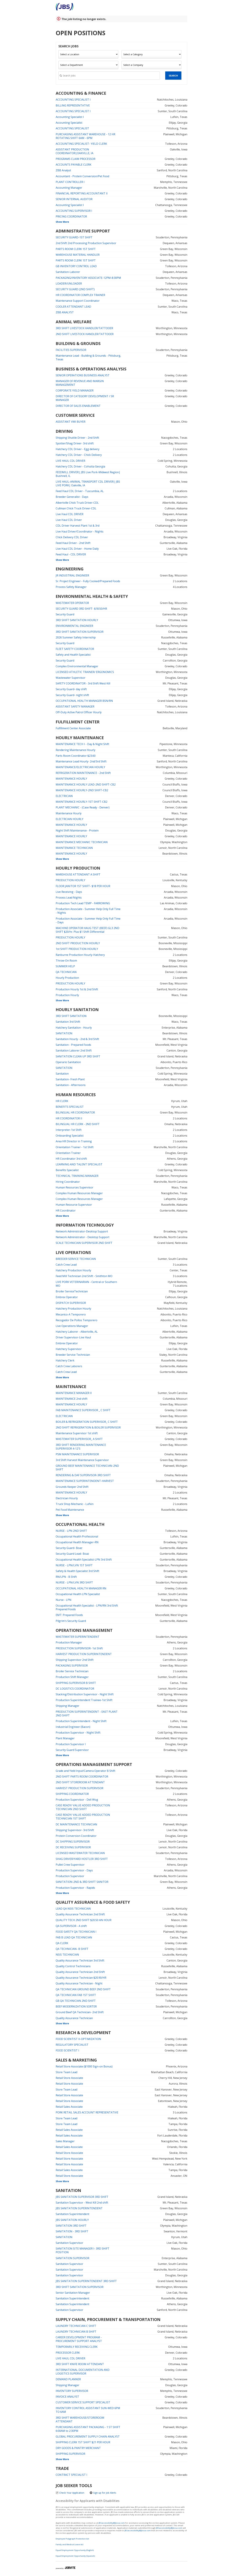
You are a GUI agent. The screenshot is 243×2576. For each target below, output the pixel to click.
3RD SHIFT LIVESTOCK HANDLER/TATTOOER (84, 328)
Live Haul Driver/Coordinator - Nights (79, 531)
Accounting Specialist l (70, 117)
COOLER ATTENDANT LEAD (73, 306)
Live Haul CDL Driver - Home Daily (77, 549)
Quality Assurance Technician (74, 2018)
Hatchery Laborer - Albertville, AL (77, 1331)
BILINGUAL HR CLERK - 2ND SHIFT (78, 1124)
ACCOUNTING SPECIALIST (72, 128)
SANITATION (64, 1033)
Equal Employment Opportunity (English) (75, 2550)
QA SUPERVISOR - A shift (71, 1926)
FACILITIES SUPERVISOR (71, 350)
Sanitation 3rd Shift (68, 1022)
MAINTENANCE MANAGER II (74, 1393)
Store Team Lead (66, 2072)
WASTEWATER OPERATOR (72, 603)
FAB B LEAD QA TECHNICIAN (74, 1937)
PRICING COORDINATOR (71, 216)
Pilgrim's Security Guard (71, 1621)
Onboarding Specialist (70, 1135)
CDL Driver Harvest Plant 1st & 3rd (77, 525)
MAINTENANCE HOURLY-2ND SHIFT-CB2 (82, 790)
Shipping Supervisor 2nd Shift (74, 1660)
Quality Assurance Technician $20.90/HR (81, 1978)
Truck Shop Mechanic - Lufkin (74, 1504)
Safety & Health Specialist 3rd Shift (77, 1571)
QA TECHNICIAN (66, 972)
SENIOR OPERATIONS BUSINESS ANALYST (83, 375)
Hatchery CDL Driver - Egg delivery (77, 449)
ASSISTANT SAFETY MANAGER (75, 706)
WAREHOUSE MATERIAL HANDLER (78, 255)
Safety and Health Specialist (73, 654)
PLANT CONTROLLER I (70, 182)
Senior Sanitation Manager (73, 2293)
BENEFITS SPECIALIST (70, 1107)
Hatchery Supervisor (69, 1349)
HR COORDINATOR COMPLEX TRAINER (80, 295)
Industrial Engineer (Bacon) (73, 1727)
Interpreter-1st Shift (69, 1130)
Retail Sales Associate (69, 2107)
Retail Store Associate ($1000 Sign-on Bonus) (84, 2066)
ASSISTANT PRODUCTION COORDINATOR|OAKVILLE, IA (74, 151)
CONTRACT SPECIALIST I (71, 2475)
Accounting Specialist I (70, 205)
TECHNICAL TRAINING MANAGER (77, 1176)
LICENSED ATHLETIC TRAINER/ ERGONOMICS (85, 672)
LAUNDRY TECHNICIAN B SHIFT (76, 2331)
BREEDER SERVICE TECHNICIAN (76, 1259)
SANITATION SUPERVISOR (72, 2258)
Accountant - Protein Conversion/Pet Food (82, 176)
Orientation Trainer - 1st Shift (74, 1147)
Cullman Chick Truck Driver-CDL (76, 508)
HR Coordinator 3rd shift (71, 1158)
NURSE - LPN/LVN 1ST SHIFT (74, 1565)
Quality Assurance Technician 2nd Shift (80, 1914)
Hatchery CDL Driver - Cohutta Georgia (80, 466)
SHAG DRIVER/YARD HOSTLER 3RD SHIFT (82, 1859)
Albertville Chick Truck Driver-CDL (77, 503)
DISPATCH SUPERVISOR (71, 1303)
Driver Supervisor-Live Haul (73, 1337)
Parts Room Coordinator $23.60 (76, 756)
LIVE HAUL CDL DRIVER (70, 461)
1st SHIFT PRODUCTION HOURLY (77, 949)
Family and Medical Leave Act (69, 2544)
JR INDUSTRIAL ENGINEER (72, 575)
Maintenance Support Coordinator (78, 301)
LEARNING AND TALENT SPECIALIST (79, 1164)
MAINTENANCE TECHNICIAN (74, 848)
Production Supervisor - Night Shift (78, 1732)
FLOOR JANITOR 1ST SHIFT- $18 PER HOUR (83, 886)
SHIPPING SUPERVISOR (70, 2454)
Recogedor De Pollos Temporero (76, 1320)
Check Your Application (70, 2492)
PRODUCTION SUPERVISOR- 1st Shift (79, 1648)
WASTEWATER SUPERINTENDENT (77, 1637)
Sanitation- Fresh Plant (70, 1079)
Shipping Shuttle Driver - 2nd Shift (77, 437)
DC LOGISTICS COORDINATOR (75, 1688)
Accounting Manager (69, 188)
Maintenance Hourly (69, 813)
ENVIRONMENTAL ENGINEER (74, 626)
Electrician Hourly (67, 1498)
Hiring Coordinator (68, 1182)
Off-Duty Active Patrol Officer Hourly (79, 712)
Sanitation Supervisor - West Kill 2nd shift (82, 2202)
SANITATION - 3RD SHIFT (72, 2231)
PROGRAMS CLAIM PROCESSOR (75, 159)
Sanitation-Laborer (68, 272)
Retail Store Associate (69, 2078)
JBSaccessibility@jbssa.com (112, 2523)
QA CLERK (62, 1943)
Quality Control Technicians (73, 1966)
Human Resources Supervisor (74, 1187)
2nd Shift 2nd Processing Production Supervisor (86, 243)
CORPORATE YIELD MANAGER (74, 390)
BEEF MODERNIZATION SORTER (76, 2006)
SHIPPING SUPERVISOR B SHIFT (76, 1683)
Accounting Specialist (69, 122)
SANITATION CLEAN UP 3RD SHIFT (78, 1056)
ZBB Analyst (63, 170)
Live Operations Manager (72, 1326)
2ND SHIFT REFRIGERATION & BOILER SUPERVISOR (88, 1427)
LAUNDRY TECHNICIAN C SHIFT (76, 2326)
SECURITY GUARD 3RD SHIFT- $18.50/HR (81, 608)
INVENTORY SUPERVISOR (72, 2391)
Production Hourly (67, 995)
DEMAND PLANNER (68, 2379)
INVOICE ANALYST (67, 2396)
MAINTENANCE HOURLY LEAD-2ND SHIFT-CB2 (86, 784)
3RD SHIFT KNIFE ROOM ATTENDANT (80, 2364)
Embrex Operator (67, 1297)
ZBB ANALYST (65, 312)
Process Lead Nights (69, 897)
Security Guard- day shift (71, 689)
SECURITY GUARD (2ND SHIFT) (75, 289)
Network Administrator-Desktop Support (82, 1231)
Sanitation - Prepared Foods (73, 1045)
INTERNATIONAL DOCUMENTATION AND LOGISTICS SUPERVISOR (83, 2371)
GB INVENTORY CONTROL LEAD (76, 266)
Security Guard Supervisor (72, 1750)
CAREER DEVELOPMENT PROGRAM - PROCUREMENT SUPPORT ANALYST (79, 2339)
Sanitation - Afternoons (71, 1085)
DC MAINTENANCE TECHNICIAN (76, 1824)
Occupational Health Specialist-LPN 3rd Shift (84, 1559)
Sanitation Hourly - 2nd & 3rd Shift (77, 1039)
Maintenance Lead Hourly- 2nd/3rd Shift (81, 761)
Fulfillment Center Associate (73, 728)
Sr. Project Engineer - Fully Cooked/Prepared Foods (88, 581)
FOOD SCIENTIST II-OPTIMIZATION (78, 2039)
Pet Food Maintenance (70, 1510)
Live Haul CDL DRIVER (69, 514)
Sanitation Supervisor (69, 2243)
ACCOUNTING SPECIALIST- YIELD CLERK (81, 144)
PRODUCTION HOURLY (70, 880)
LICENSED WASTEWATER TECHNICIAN (80, 1853)
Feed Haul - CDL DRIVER (71, 554)
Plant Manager (65, 1738)
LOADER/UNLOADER (69, 283)
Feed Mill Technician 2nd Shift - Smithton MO (84, 1276)
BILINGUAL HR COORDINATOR (75, 1112)
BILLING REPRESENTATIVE (73, 105)
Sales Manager (65, 2141)
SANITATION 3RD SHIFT (71, 2225)
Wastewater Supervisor (70, 678)
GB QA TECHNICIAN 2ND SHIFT (76, 2001)
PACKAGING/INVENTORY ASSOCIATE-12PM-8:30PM (88, 278)
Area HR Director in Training (74, 1141)
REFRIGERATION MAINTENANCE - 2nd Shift (83, 773)
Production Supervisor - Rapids (75, 1888)
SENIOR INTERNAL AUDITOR (74, 199)
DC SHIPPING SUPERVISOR (73, 1841)
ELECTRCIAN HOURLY (69, 819)
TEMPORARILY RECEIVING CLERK (77, 2347)
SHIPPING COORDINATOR (72, 1794)
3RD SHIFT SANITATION (71, 1016)
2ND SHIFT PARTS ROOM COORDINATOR (82, 1776)
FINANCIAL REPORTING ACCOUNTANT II (82, 193)
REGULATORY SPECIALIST (72, 2045)
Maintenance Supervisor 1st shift (77, 1433)
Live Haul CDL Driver (69, 520)
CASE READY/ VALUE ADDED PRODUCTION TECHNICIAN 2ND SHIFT (83, 1807)
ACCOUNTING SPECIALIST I (73, 99)
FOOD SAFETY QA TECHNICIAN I (76, 1932)
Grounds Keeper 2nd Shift (72, 1487)
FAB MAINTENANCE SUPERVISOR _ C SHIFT (83, 1410)
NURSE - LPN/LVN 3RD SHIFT (74, 1582)
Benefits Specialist (67, 1170)
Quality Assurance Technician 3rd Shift (80, 1960)
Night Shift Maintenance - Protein (77, 830)
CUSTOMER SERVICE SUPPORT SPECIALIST (83, 2402)
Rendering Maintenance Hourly (75, 750)
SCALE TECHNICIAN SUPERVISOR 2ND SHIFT (84, 1243)
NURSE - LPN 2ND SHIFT (71, 1531)
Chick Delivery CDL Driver (72, 537)
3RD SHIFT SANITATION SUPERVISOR (79, 632)
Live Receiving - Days (69, 892)
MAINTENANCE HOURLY (71, 778)
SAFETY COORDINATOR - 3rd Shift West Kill (83, 683)
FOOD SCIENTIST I (67, 2050)
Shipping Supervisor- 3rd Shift (75, 1830)
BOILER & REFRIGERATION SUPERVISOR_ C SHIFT (87, 1422)
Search (173, 75)
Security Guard (65, 614)
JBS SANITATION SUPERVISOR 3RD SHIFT (82, 2197)
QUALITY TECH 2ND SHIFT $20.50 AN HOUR (83, 1920)
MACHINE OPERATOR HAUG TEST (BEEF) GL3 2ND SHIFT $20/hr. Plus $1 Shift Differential (87, 930)
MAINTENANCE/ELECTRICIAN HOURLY (80, 767)
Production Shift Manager (72, 1677)
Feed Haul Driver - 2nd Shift (73, 543)
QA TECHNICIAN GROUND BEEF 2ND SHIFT (83, 1989)
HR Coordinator (66, 1210)
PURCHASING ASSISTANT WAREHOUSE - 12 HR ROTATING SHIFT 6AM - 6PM (85, 136)
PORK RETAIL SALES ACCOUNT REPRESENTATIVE (87, 2112)
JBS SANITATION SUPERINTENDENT (79, 2208)
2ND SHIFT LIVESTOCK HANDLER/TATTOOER (85, 334)
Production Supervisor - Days (74, 1870)
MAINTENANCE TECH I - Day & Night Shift (82, 744)
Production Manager (69, 1642)
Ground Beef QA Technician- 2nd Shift (80, 2012)
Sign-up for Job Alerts (103, 2492)
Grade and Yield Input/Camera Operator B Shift (85, 1771)
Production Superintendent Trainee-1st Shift (84, 1700)
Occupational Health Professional (77, 1536)
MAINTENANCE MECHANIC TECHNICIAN (82, 842)
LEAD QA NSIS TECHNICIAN (73, 1908)
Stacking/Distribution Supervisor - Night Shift (85, 1694)
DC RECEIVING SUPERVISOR (73, 1847)
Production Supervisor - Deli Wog (77, 1799)
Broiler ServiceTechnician (72, 1291)
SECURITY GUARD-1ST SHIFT (74, 237)
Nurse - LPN (63, 1600)
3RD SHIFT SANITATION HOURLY (77, 620)
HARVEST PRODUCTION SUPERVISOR (79, 1788)
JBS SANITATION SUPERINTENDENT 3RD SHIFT (86, 2281)
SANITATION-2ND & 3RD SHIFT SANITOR (82, 1882)
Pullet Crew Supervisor (70, 1864)
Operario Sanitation (68, 1062)
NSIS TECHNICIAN (67, 1954)
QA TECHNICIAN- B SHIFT (72, 1949)
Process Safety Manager (71, 587)
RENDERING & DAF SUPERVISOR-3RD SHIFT (83, 1475)
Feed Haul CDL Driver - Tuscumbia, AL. (80, 491)
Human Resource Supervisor (74, 1204)
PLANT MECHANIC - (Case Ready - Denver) (83, 807)
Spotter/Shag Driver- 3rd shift (75, 443)
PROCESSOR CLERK (68, 2352)
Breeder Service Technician (73, 1355)
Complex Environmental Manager (77, 666)
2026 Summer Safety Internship (76, 637)
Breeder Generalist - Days (72, 497)
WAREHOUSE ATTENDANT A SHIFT (78, 874)
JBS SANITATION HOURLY (72, 2220)
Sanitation (62, 1073)
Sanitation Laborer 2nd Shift (74, 1050)
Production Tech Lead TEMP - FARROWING (83, 903)
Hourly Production (67, 978)
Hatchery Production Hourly (73, 1270)
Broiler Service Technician (72, 1671)
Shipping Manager (67, 1706)
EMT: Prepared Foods (69, 1615)
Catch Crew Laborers (69, 1366)
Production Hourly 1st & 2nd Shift (77, 989)
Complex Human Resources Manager (79, 1193)
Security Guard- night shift (72, 695)
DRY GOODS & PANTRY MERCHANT (78, 2448)
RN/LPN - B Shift (66, 1577)
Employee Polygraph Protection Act (72, 2538)
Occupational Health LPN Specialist (78, 1594)
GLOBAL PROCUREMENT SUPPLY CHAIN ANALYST (88, 2436)
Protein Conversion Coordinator (76, 1836)
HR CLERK (62, 1101)
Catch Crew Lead (66, 1264)
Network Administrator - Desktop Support (82, 1237)
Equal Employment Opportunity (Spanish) (75, 2556)
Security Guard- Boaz (69, 1548)
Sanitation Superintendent (72, 2214)
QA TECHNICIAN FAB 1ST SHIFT (76, 1995)
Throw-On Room (66, 960)
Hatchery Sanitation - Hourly (74, 1027)
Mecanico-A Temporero (71, 1314)
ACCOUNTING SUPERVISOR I (74, 211)
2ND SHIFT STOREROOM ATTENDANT (80, 1782)
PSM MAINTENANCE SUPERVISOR (77, 1454)
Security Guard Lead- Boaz (72, 1554)
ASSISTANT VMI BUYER (70, 421)
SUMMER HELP (65, 966)
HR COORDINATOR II (69, 1118)
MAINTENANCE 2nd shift (71, 1399)
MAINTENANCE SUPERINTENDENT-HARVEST (85, 1481)
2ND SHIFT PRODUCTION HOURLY (78, 943)
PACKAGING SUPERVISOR (72, 1665)
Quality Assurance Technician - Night (79, 1983)
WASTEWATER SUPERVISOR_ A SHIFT (79, 1439)
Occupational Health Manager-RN (77, 1542)
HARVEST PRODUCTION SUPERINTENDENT (84, 1654)
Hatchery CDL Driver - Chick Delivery (79, 455)
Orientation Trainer (68, 1153)
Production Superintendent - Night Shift (81, 1721)
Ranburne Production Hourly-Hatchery (80, 955)
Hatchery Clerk (65, 1360)
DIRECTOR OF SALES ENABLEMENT (78, 406)
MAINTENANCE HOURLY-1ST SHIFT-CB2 (81, 802)
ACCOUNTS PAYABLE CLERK (73, 164)
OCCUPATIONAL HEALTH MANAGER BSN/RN (84, 701)
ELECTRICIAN (64, 796)
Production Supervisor (70, 1876)
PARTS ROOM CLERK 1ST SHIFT (76, 249)
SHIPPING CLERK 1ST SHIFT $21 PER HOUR (83, 2442)
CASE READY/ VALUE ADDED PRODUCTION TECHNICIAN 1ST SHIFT (83, 1816)
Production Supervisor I (71, 1744)
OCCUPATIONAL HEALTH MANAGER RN (81, 1588)
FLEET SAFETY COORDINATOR (75, 649)
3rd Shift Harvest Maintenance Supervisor (82, 1460)
